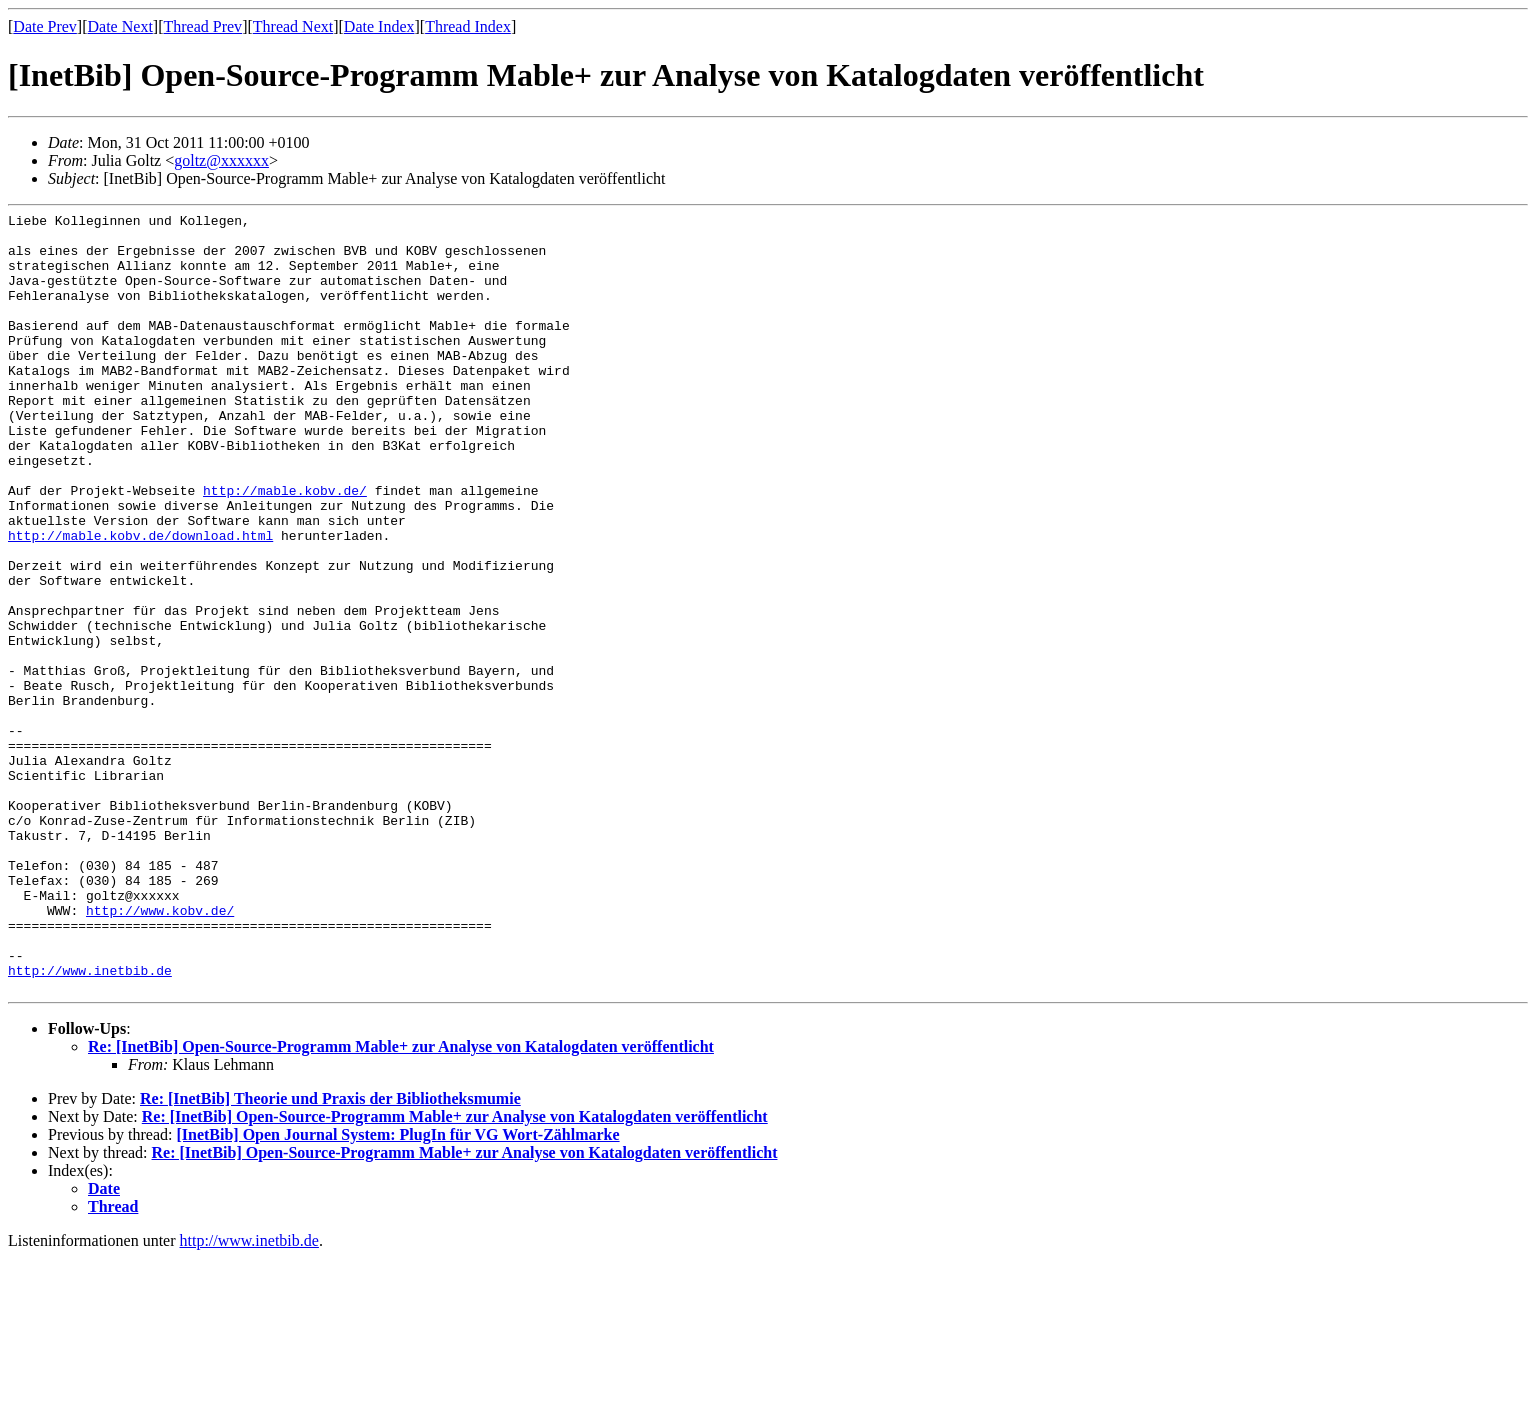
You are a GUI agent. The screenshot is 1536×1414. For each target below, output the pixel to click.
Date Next (120, 26)
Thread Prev (202, 26)
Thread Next (293, 26)
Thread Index (468, 26)
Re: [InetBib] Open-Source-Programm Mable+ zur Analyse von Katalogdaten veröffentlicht (401, 1202)
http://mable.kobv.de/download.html (140, 601)
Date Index (379, 26)
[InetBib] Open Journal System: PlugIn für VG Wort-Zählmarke (397, 1290)
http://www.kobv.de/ (160, 1051)
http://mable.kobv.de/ (285, 547)
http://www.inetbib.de (90, 1123)
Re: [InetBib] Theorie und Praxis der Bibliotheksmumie (330, 1254)
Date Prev (45, 26)
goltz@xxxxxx (221, 160)
